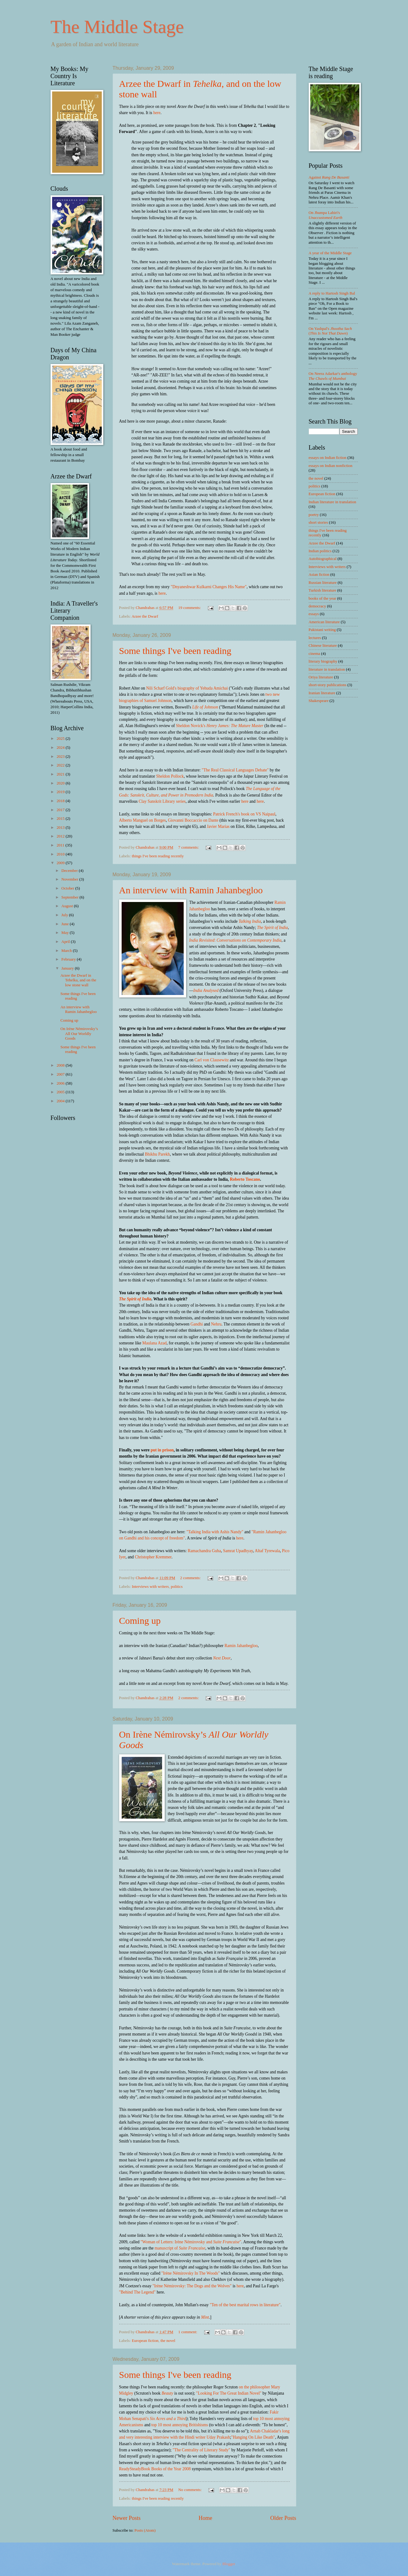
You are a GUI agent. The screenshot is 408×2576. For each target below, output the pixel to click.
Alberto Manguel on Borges (142, 820)
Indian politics (320, 551)
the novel (167, 2340)
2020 (60, 783)
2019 (60, 792)
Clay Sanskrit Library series (162, 801)
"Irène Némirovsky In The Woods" (190, 2273)
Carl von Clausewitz (212, 1060)
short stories (318, 522)
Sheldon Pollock (170, 776)
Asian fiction (319, 574)
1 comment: (188, 2332)
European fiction (145, 2340)
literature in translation (327, 669)
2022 (60, 765)
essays (314, 614)
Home (205, 2518)
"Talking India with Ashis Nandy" (215, 1532)
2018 (60, 801)
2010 (60, 854)
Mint (205, 2317)
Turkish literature (322, 590)
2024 (60, 747)
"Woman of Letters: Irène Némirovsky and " (191, 2242)
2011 (60, 845)
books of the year (322, 598)
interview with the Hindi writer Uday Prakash (191, 2437)
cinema (314, 653)
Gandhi (197, 1324)
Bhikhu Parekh (157, 1154)
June (65, 924)
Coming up (140, 1620)
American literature (324, 622)
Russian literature (323, 582)
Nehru (216, 1324)
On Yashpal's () (330, 330)
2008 (60, 1065)
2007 (60, 1074)
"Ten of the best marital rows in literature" (245, 2305)
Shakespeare (319, 701)
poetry (314, 515)
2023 (60, 756)
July (65, 915)
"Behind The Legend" (137, 2292)
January (68, 968)
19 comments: (190, 608)
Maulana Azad (154, 1343)
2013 (60, 827)
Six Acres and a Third (168, 2418)
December (70, 870)
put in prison (161, 1450)
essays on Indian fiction (328, 457)
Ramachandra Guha (204, 1550)
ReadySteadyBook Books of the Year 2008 (155, 2469)
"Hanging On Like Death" (253, 2437)
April (66, 941)
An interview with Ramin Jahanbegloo (191, 890)
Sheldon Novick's (219, 725)
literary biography (323, 661)
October (68, 888)
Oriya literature (321, 677)
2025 (60, 738)
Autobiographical (323, 559)
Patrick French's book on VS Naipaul (244, 814)
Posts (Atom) (144, 2530)
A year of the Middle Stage (330, 253)
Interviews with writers (150, 1586)
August (67, 906)
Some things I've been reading (175, 651)
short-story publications (328, 685)
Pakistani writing (322, 630)
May (65, 932)
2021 (60, 774)
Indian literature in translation (332, 502)
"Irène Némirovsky (168, 2286)
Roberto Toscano (245, 1179)
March (67, 950)
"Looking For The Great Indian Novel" (229, 2393)
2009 (60, 863)
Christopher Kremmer (153, 1557)
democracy (317, 606)
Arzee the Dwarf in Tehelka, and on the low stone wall (78, 980)
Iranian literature (322, 693)
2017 (60, 810)
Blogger (228, 2564)
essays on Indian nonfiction (330, 466)
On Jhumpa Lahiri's (326, 215)
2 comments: (190, 1578)
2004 (60, 1101)
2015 (60, 818)
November (70, 879)
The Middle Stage (117, 26)
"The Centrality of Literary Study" (201, 2450)
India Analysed (205, 990)
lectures (315, 638)
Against (329, 177)
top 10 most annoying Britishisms (179, 2425)
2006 (60, 1083)
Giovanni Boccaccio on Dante (193, 820)
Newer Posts (127, 2518)
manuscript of (180, 2248)
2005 (60, 1092)
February (69, 959)
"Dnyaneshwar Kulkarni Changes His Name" (209, 586)
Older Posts (283, 2518)
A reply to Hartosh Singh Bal (332, 293)
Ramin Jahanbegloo (241, 1645)
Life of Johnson (205, 707)
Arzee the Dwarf (145, 616)
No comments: (190, 2490)
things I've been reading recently (158, 856)
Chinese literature (323, 645)
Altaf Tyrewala (267, 1550)
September (70, 897)
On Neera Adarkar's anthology (333, 375)
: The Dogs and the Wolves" (208, 2286)
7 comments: (189, 847)
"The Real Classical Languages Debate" (235, 770)
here (156, 112)
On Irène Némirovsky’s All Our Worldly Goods (79, 1034)
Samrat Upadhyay (238, 1550)
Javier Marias (218, 826)
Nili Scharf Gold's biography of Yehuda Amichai (187, 688)
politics (176, 1586)
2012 (60, 836)
